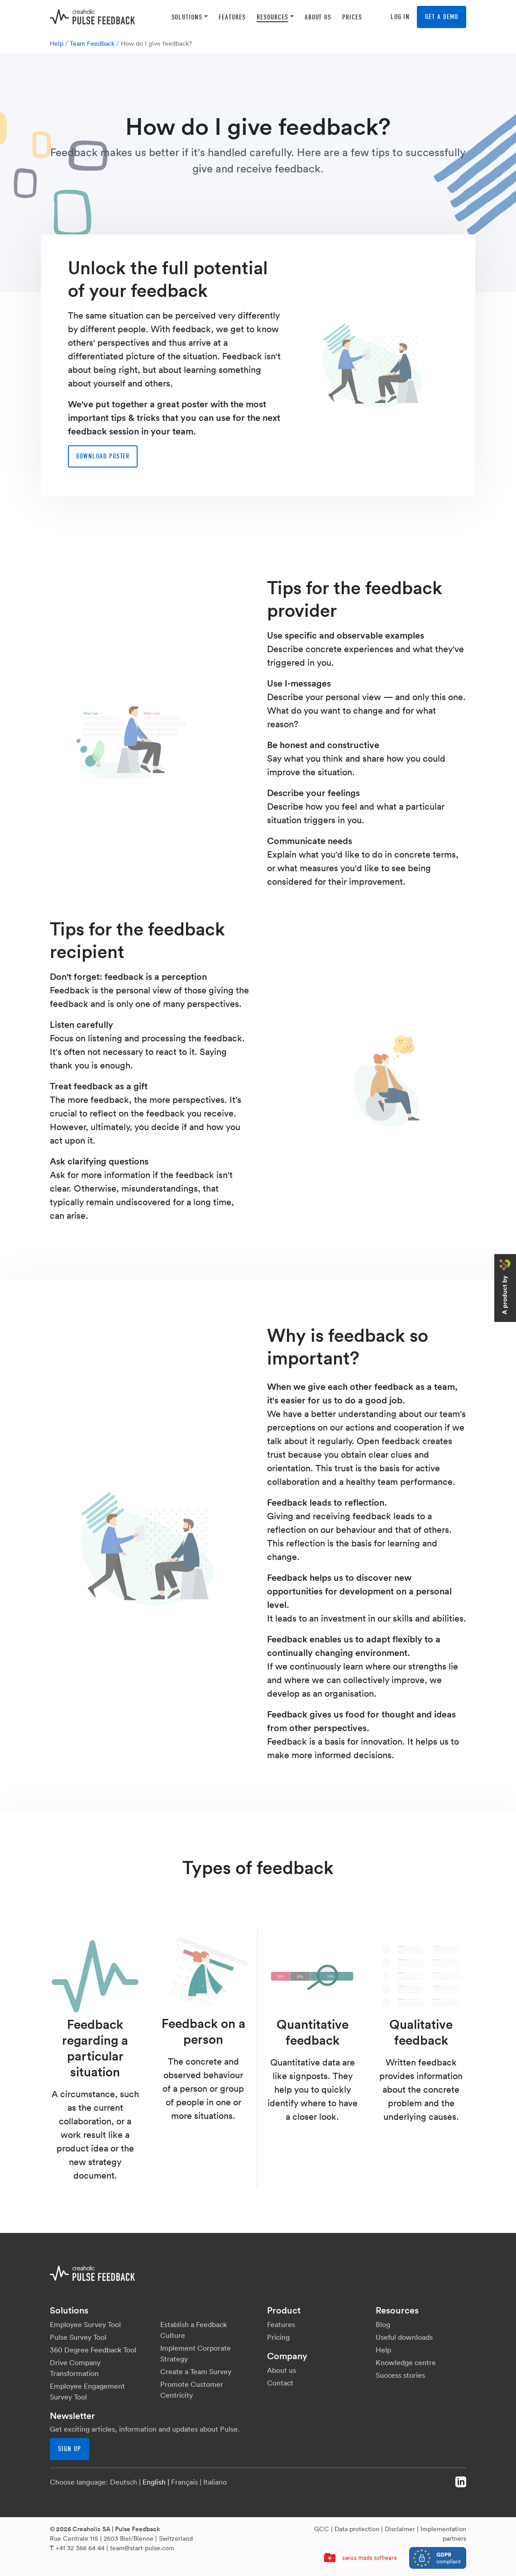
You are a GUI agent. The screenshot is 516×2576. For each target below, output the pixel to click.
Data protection (356, 2529)
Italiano (215, 2481)
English (154, 2481)
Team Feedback (92, 43)
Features (281, 2324)
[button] (190, 17)
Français (184, 2481)
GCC (321, 2529)
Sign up (69, 2449)
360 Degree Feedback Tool (93, 2349)
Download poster (102, 456)
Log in (400, 17)
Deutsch (123, 2481)
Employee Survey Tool (85, 2324)
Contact (280, 2382)
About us (281, 2370)
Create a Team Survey (195, 2371)
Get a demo (441, 17)
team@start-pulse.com (142, 2548)
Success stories (400, 2375)
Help (56, 43)
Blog (383, 2324)
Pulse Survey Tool (78, 2337)
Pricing (278, 2337)
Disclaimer (400, 2529)
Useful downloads (404, 2337)
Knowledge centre (406, 2362)
